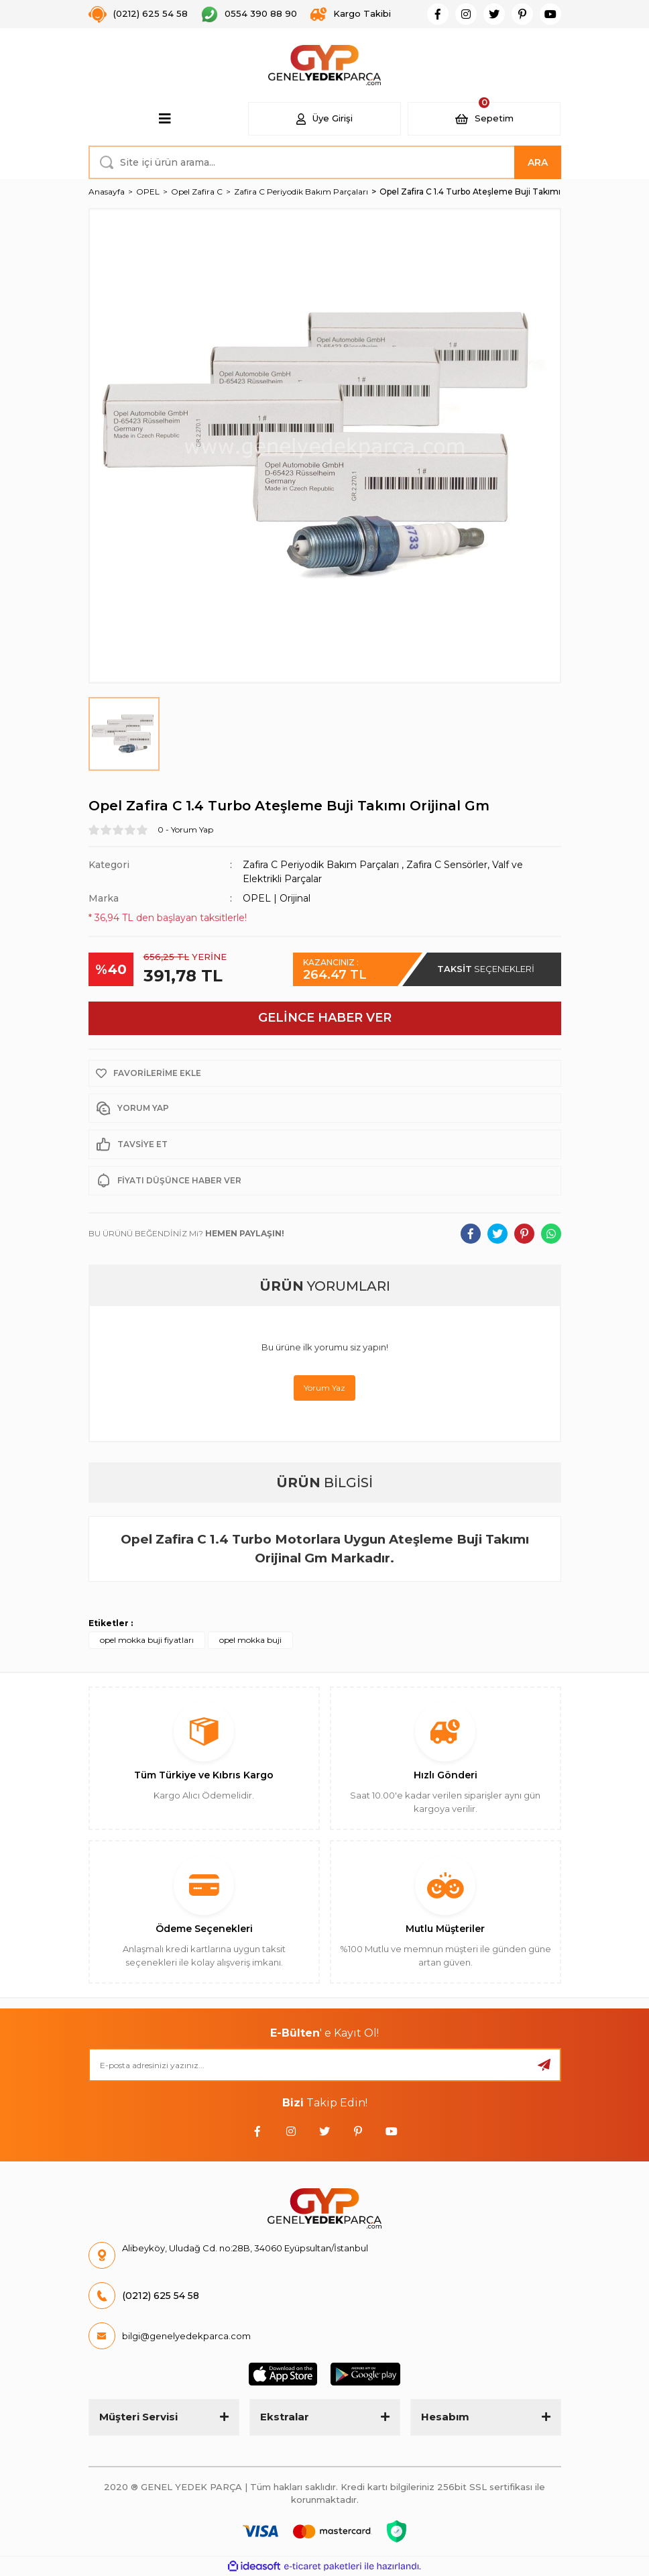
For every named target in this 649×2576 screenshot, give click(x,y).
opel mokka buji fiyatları (147, 1640)
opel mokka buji (250, 1640)
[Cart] (484, 119)
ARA (538, 162)
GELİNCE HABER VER (325, 1017)
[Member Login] (324, 119)
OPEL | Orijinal (276, 898)
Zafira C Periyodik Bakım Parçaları (321, 865)
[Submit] (544, 2065)
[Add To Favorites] (324, 1073)
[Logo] (324, 65)
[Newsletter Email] (324, 2065)
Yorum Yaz (324, 1388)
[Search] (324, 162)
